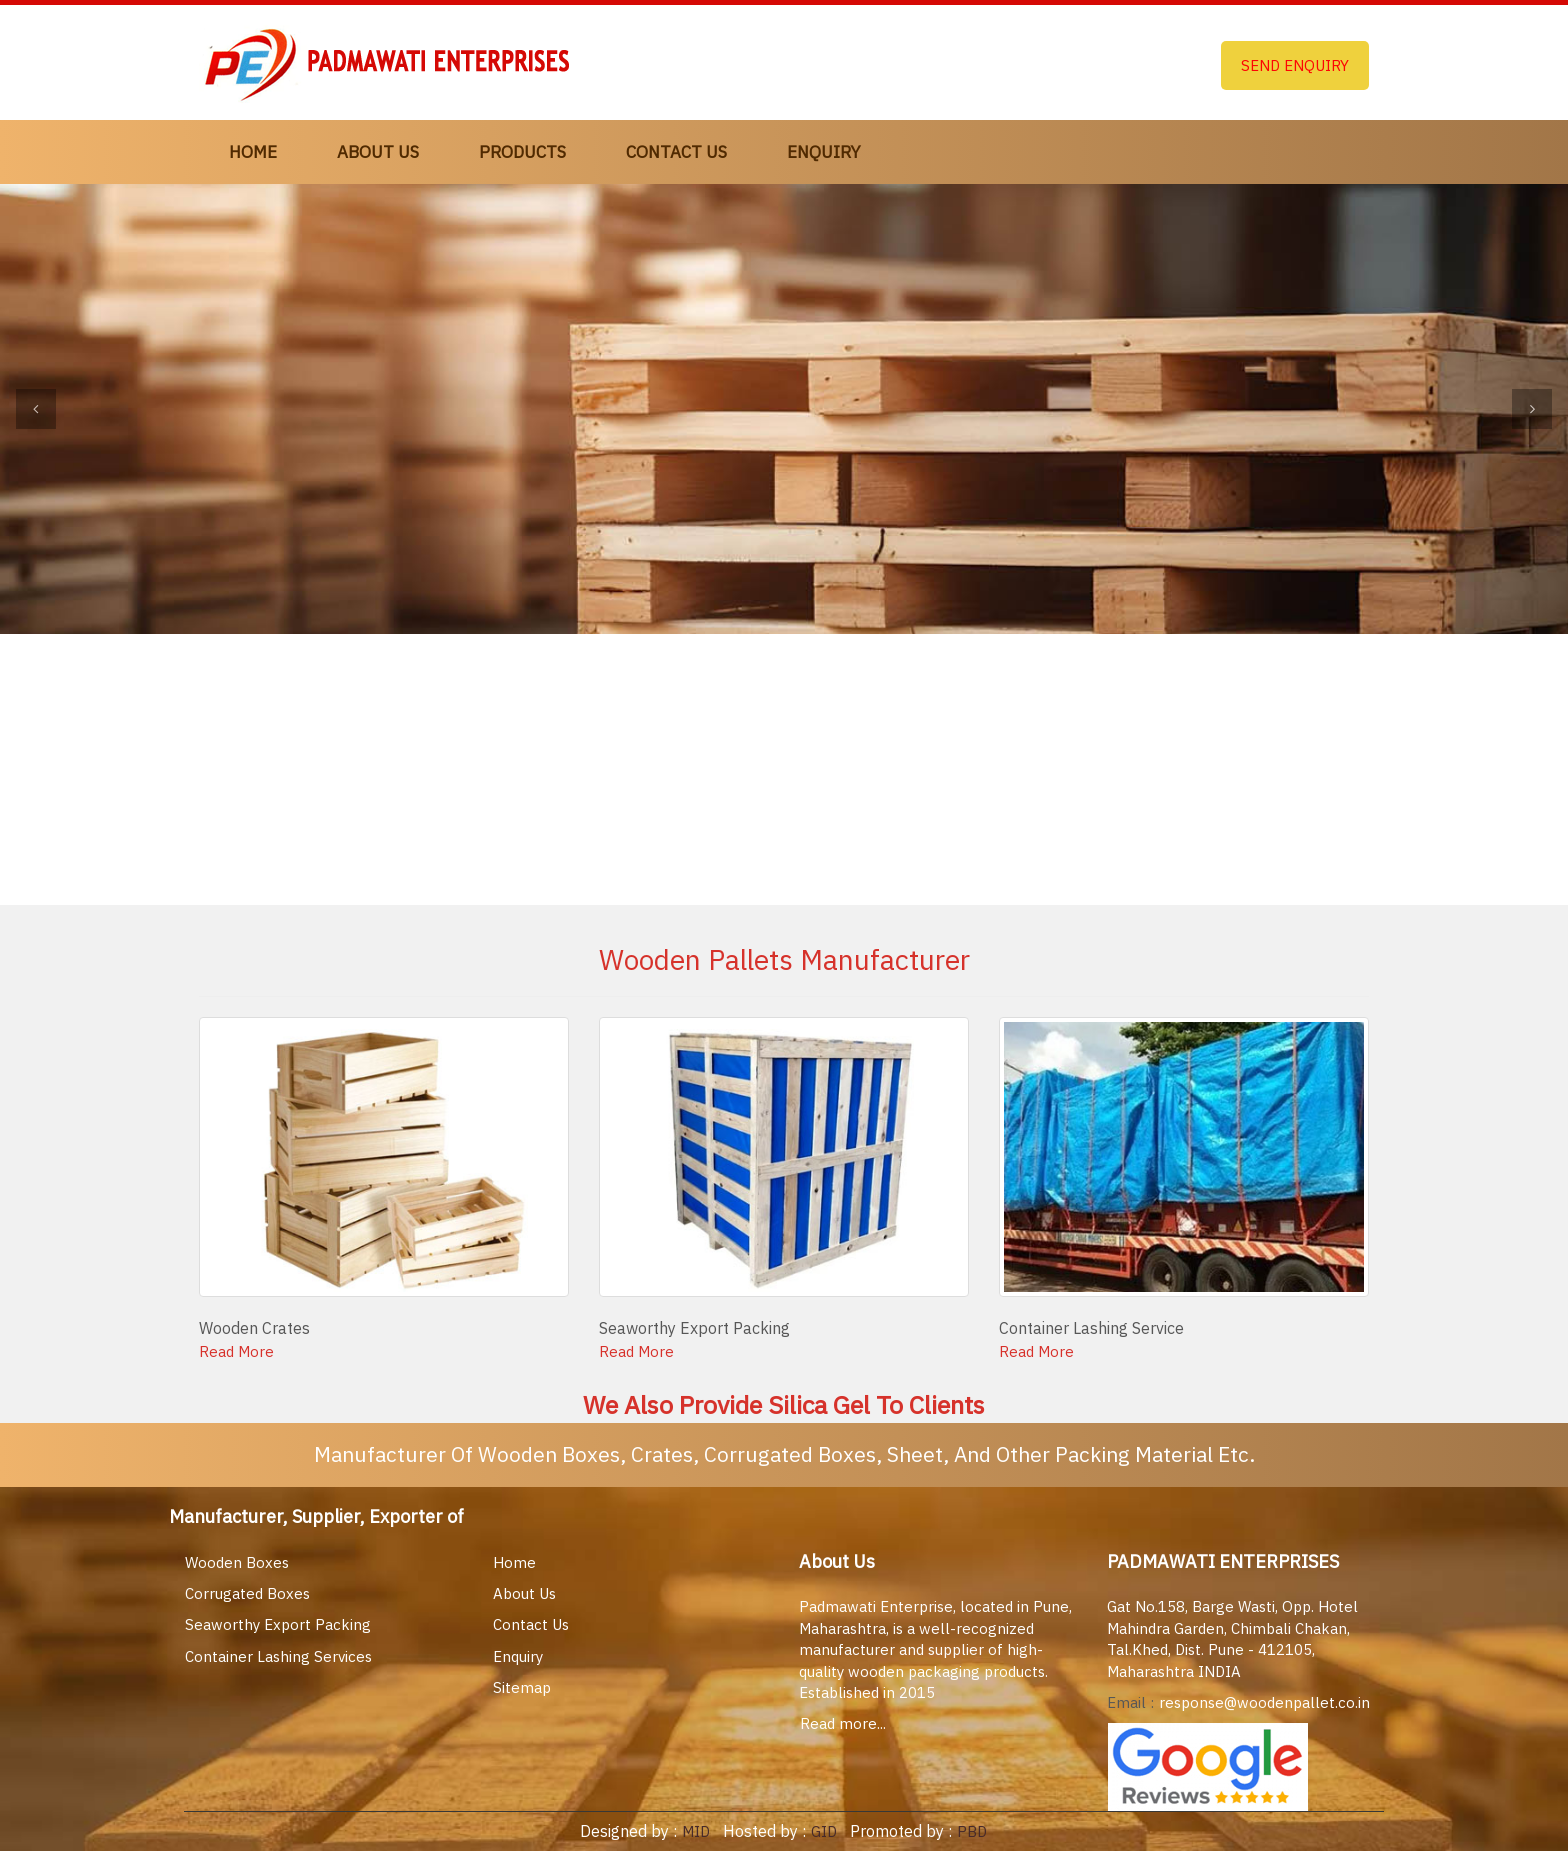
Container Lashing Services (278, 1656)
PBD (972, 1831)
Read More (236, 1351)
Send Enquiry (1295, 65)
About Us (378, 152)
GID (822, 1831)
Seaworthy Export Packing (278, 1624)
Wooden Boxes (237, 1562)
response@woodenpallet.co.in (1264, 1702)
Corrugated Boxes (247, 1593)
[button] (36, 409)
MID (694, 1831)
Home (253, 152)
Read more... (843, 1723)
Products (522, 152)
